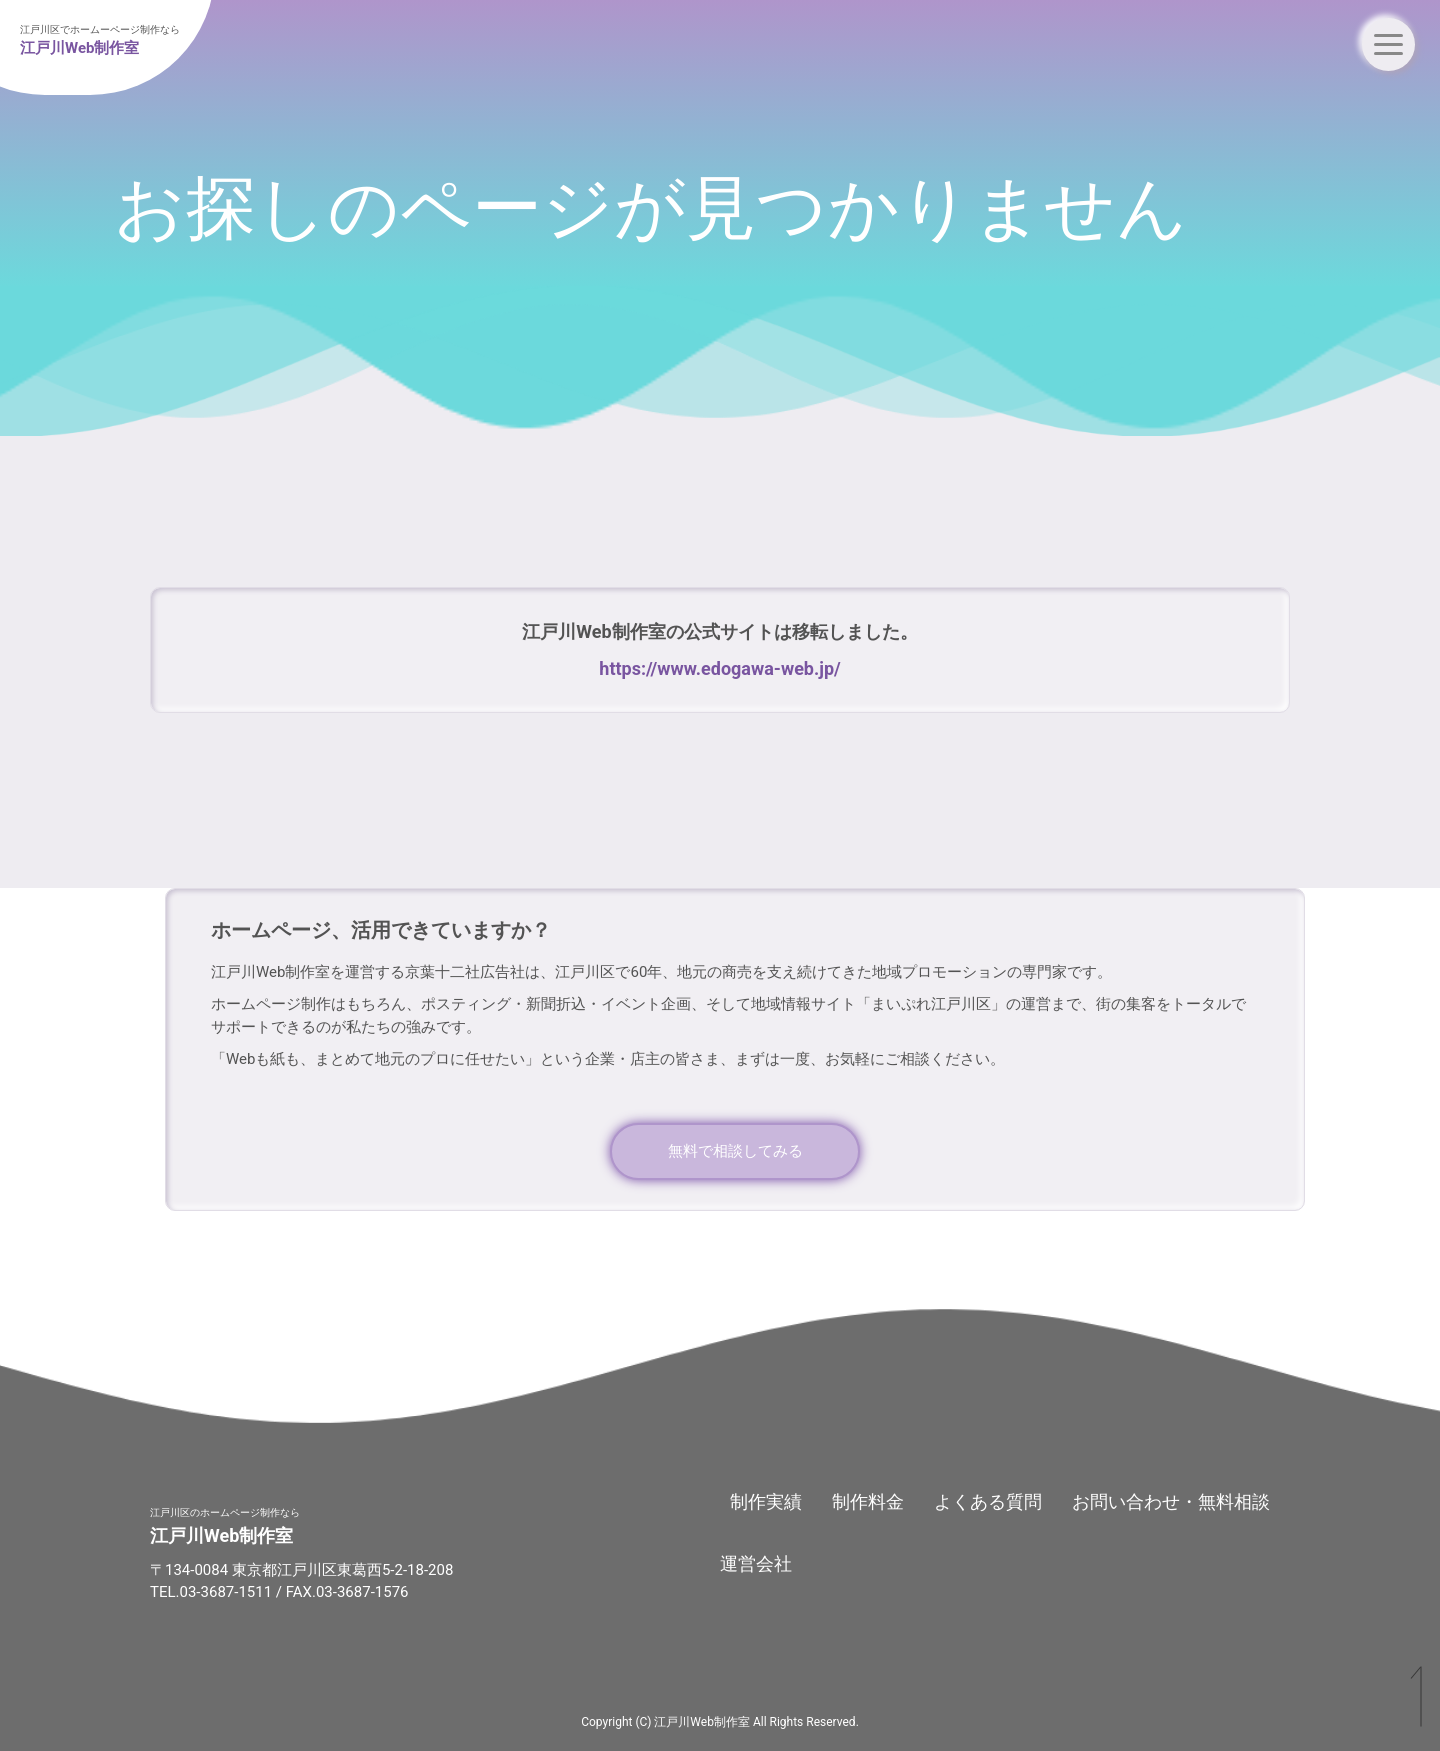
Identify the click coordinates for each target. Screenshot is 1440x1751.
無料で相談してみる (735, 1151)
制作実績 (766, 1501)
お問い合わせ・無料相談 (1171, 1501)
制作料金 (868, 1501)
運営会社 (756, 1563)
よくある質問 (988, 1501)
